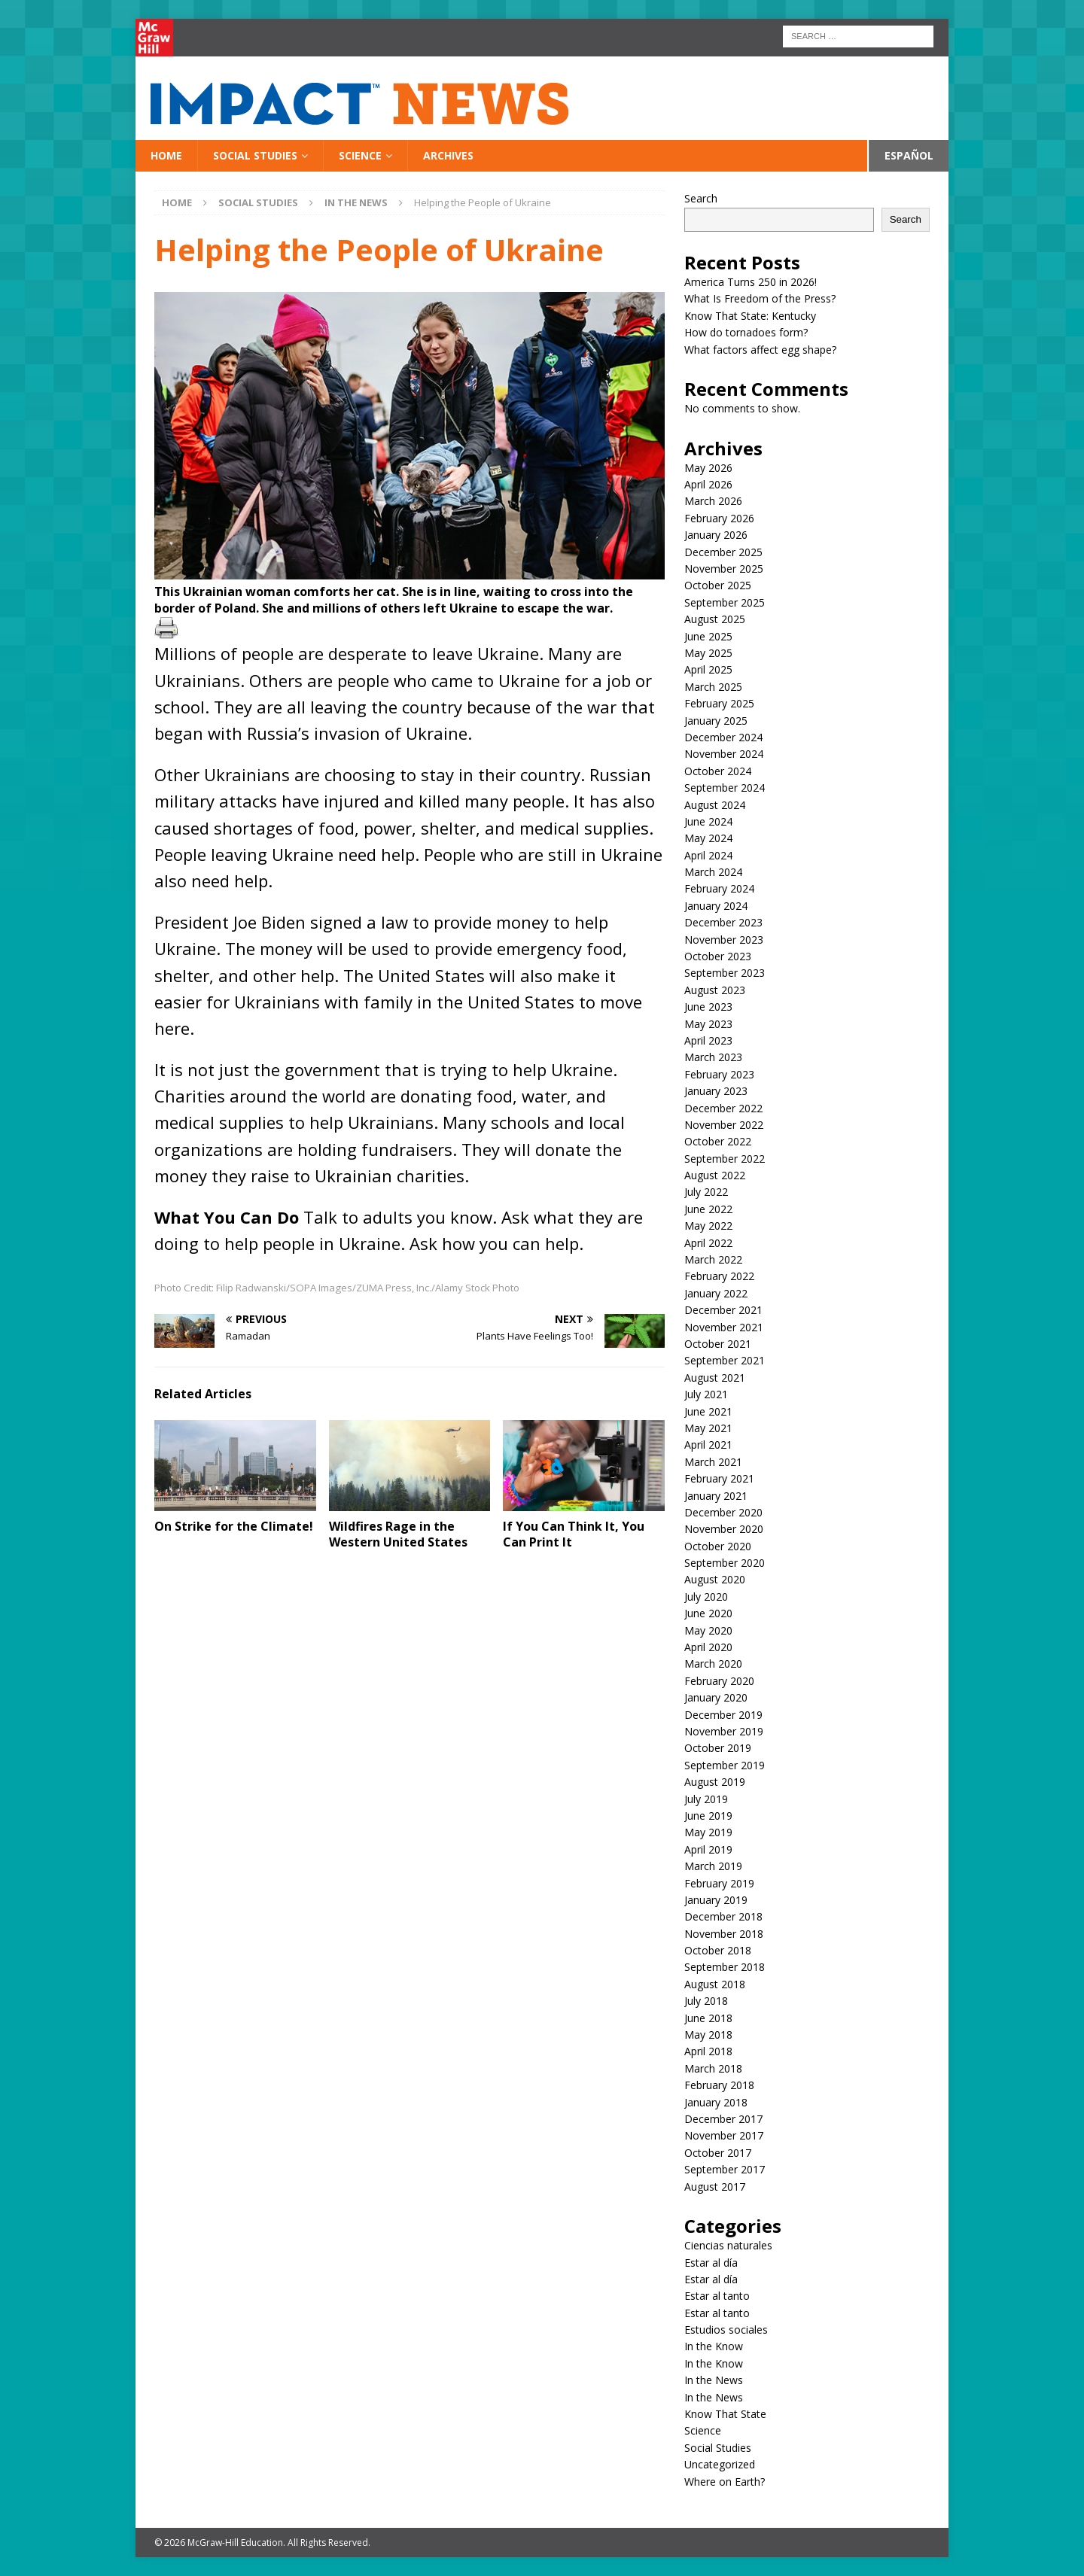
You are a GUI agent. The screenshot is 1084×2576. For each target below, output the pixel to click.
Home (166, 155)
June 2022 (708, 1209)
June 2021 (708, 1411)
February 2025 (719, 703)
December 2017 (723, 2119)
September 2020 (724, 1563)
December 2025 (723, 552)
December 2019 (723, 1715)
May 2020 (708, 1630)
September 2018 (724, 1967)
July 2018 (706, 2001)
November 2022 (723, 1125)
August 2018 (714, 1984)
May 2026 (708, 468)
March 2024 (713, 872)
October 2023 (717, 956)
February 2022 (719, 1276)
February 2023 (719, 1074)
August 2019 (714, 1782)
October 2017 (717, 2153)
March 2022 (713, 1259)
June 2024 (708, 821)
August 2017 (714, 2186)
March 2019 (713, 1866)
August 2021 (714, 1377)
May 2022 (708, 1225)
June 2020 (708, 1613)
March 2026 (713, 501)
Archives (448, 155)
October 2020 (717, 1546)
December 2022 (723, 1108)
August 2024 (714, 805)
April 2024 (708, 855)
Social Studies (255, 155)
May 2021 (708, 1428)
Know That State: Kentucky (750, 316)
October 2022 (717, 1141)
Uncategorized (719, 2464)
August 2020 (714, 1579)
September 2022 (724, 1158)
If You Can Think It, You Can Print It (573, 1534)
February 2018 (719, 2085)
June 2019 (708, 1815)
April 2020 (708, 1647)
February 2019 (719, 1883)
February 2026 (719, 518)
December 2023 (723, 922)
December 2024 (723, 737)
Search (700, 198)
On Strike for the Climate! (233, 1526)
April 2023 (708, 1040)
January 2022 (716, 1293)
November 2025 (723, 568)
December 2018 (723, 1916)
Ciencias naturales (728, 2245)
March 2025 (713, 687)
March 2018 (713, 2068)
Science (360, 155)
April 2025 (708, 669)
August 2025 (714, 619)
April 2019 (708, 1849)
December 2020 (723, 1512)
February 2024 (719, 888)
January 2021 (716, 1496)
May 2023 (708, 1024)
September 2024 (724, 787)
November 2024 (723, 754)
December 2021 (723, 1310)
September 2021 (724, 1360)
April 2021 (708, 1444)
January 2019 (716, 1900)
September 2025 (724, 602)
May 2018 (708, 2034)
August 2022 (714, 1175)
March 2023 (713, 1057)
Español (909, 155)
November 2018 (723, 1934)
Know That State (725, 2414)
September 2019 (724, 1765)
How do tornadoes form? (746, 332)
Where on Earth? (724, 2481)
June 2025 (708, 636)
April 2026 (708, 484)
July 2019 (706, 1799)
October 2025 (717, 585)
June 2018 (708, 2018)
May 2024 (708, 838)
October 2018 (717, 1950)
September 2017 (724, 2169)
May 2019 (708, 1832)
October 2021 (717, 1344)
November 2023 (723, 939)
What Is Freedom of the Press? (760, 298)
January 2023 (716, 1091)
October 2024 (717, 771)
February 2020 (719, 1681)
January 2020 (716, 1697)
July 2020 (706, 1596)
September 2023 (724, 973)
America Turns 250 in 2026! (750, 282)
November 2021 (723, 1327)
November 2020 (723, 1529)
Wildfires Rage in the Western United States (398, 1534)
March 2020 (713, 1663)
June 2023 (708, 1006)
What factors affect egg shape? (760, 349)
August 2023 (714, 990)
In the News (713, 2380)
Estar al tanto (717, 2296)
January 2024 (716, 906)
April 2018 (708, 2051)
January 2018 (716, 2102)
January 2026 (716, 535)
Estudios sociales (726, 2329)
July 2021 (706, 1394)
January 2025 (716, 720)
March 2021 (713, 1462)
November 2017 (723, 2135)
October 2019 (717, 1748)
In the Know (713, 2346)
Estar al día (711, 2262)
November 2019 (723, 1731)
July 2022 (706, 1192)
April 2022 (708, 1243)
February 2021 (719, 1478)
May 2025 (708, 653)
